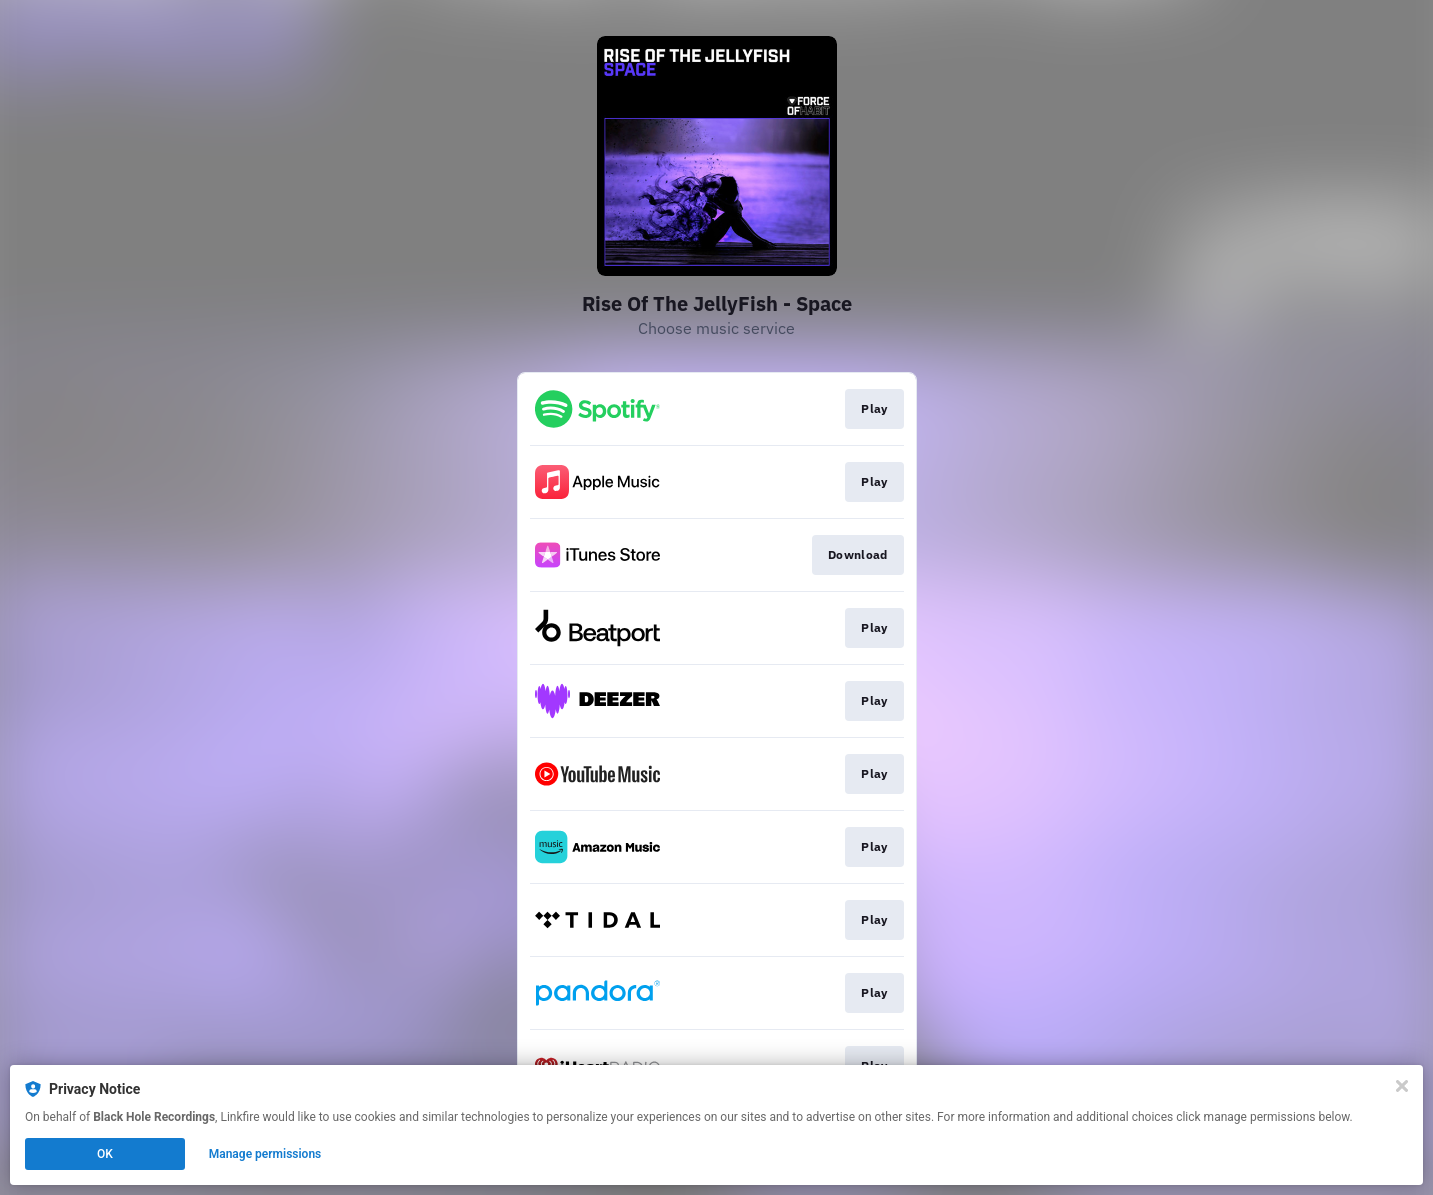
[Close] (1402, 1086)
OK (105, 1154)
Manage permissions (265, 1154)
